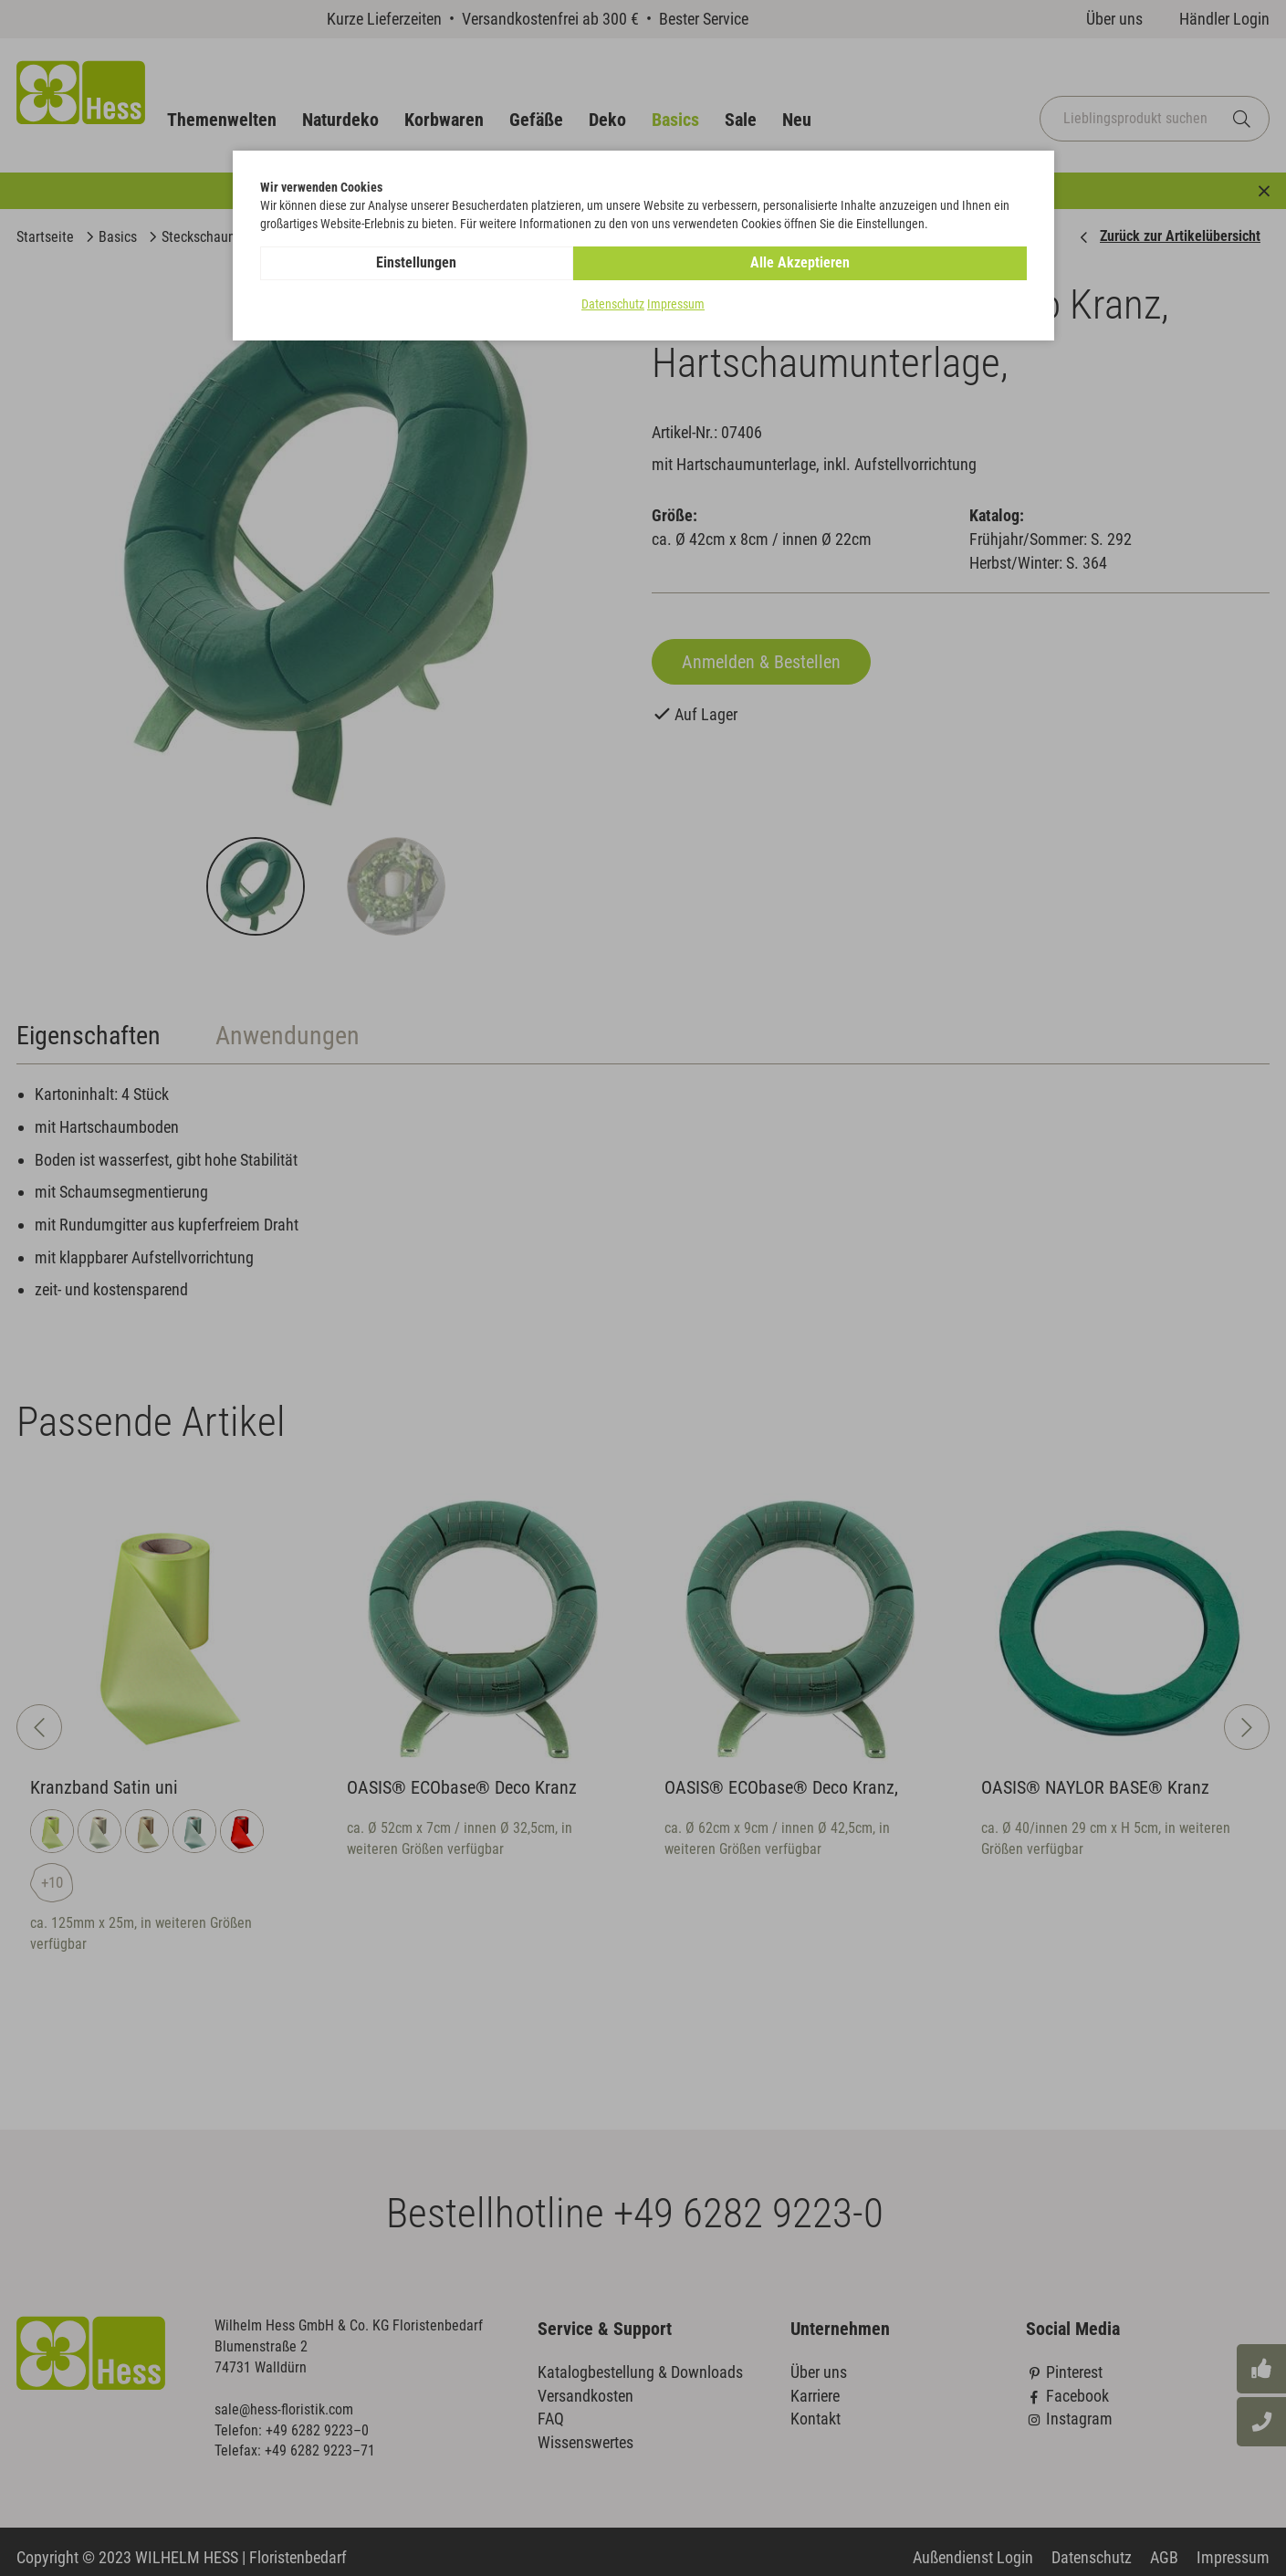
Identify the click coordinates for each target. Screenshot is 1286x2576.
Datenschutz (612, 305)
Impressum (676, 305)
